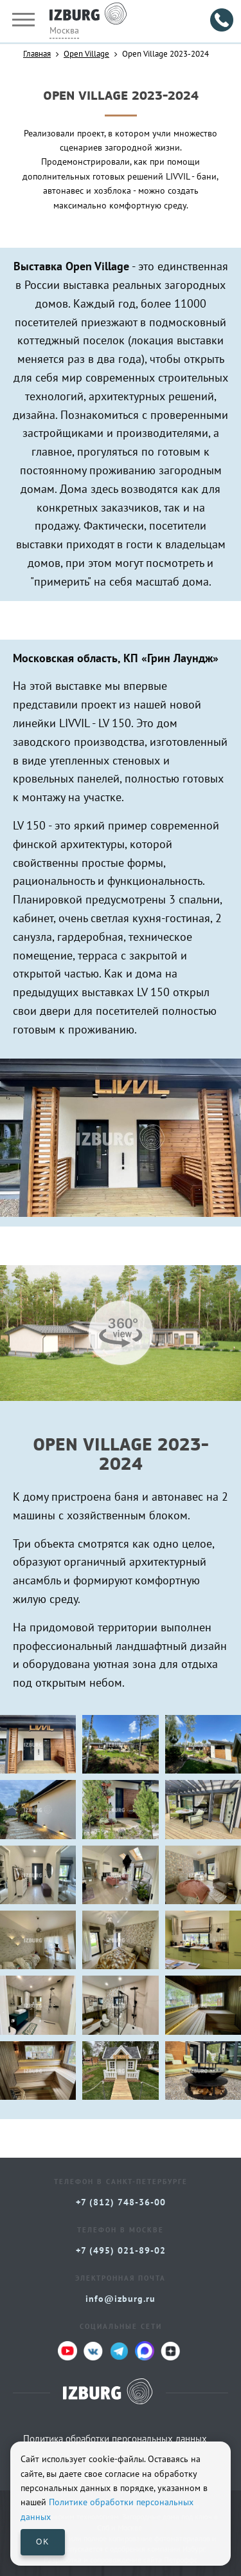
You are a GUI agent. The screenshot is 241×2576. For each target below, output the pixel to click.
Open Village (86, 53)
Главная (37, 53)
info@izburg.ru (120, 2298)
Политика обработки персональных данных (115, 2438)
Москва (64, 30)
